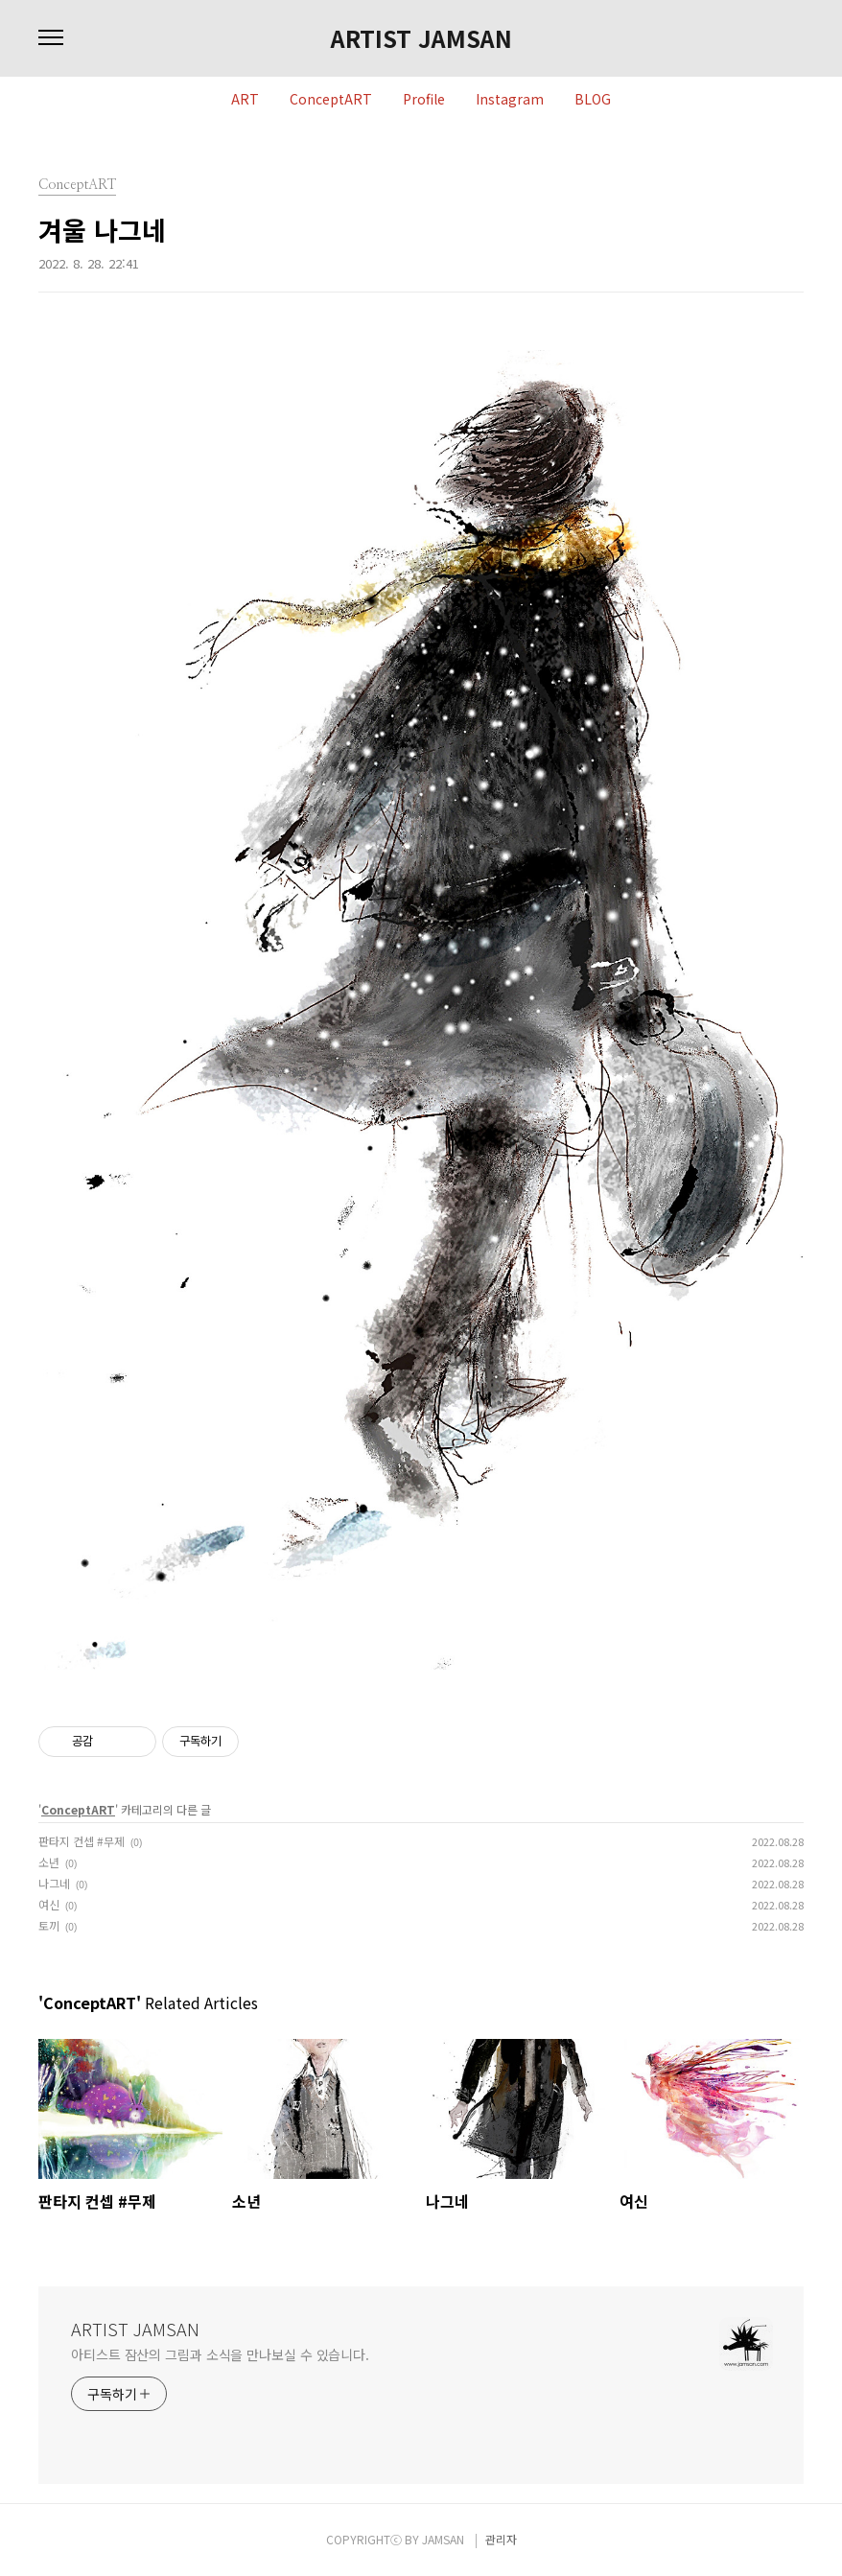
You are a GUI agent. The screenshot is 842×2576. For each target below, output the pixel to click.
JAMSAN (443, 2539)
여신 (48, 1904)
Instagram (510, 99)
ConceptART (331, 99)
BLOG (592, 99)
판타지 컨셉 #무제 (81, 1841)
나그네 (54, 1883)
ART (245, 99)
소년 (48, 1862)
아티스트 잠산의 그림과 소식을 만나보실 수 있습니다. (220, 2354)
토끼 (48, 1925)
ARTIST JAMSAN (421, 38)
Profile (424, 99)
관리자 (501, 2539)
